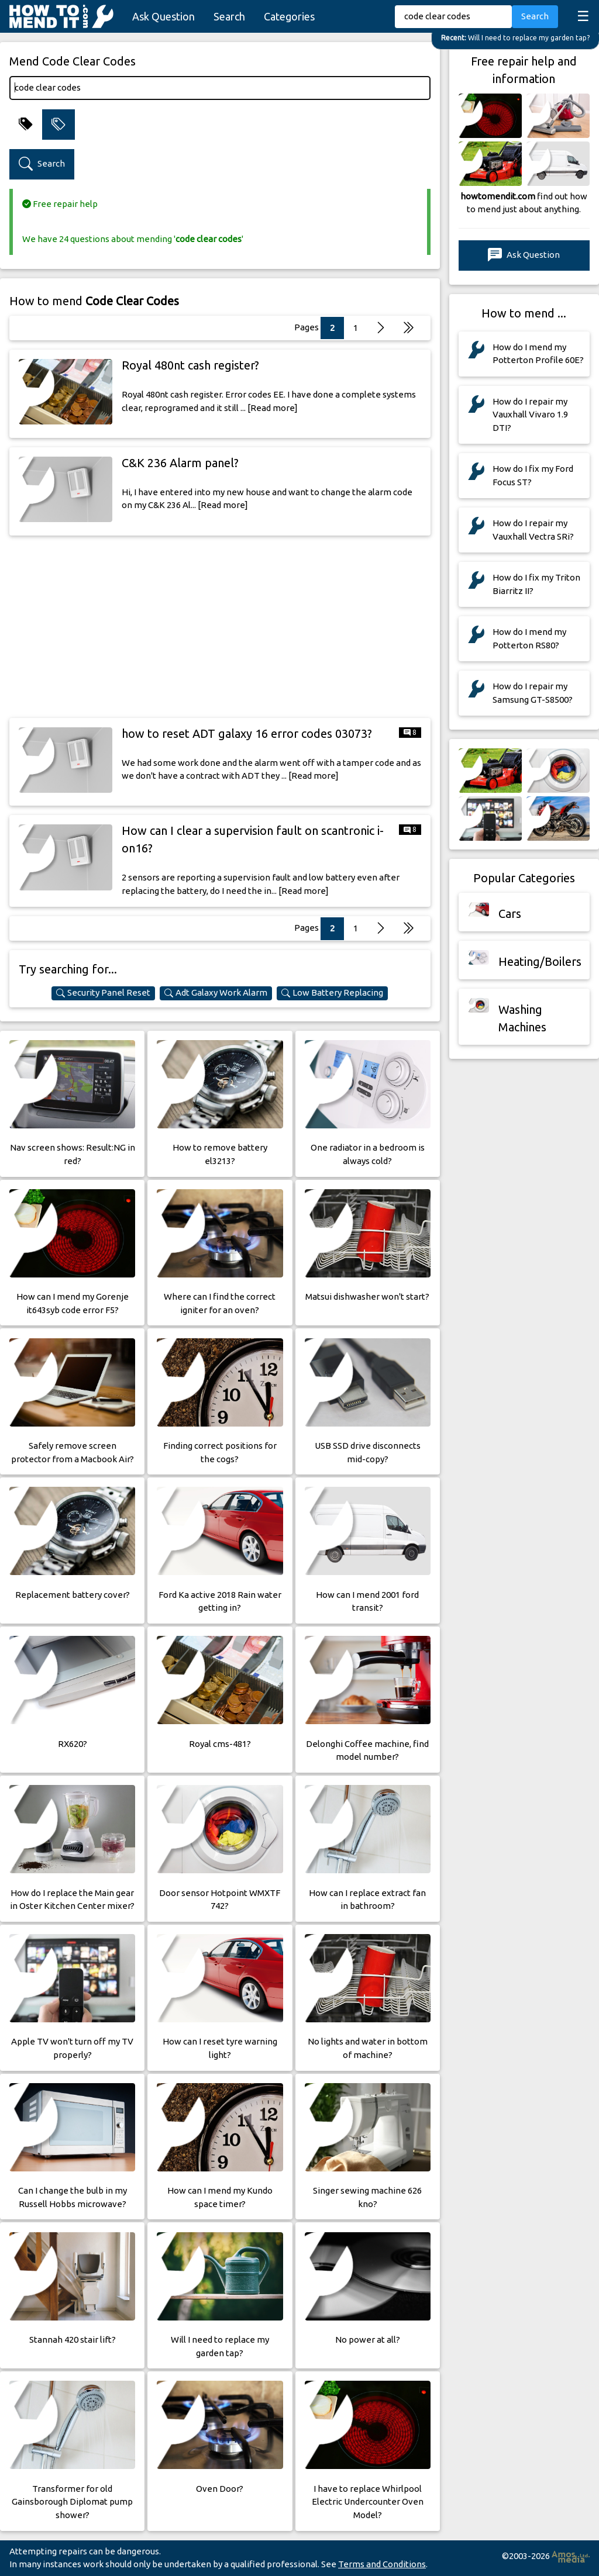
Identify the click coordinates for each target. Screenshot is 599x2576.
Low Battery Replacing (332, 992)
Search (229, 16)
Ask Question (163, 16)
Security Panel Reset (103, 992)
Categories (289, 16)
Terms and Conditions (382, 2564)
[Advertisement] (220, 627)
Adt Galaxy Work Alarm (215, 992)
